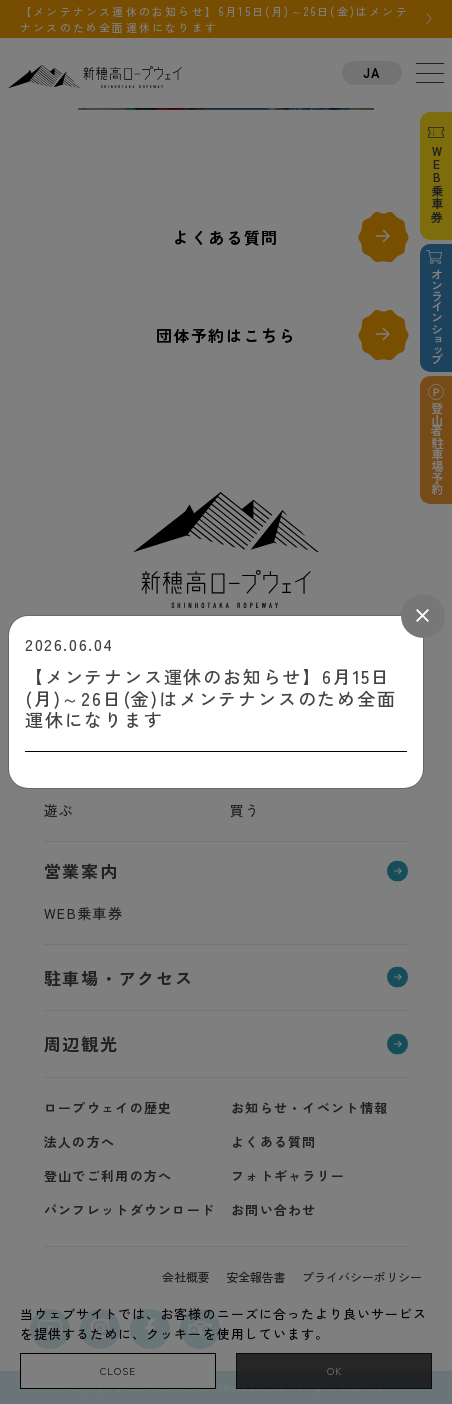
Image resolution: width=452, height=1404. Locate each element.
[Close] (423, 616)
